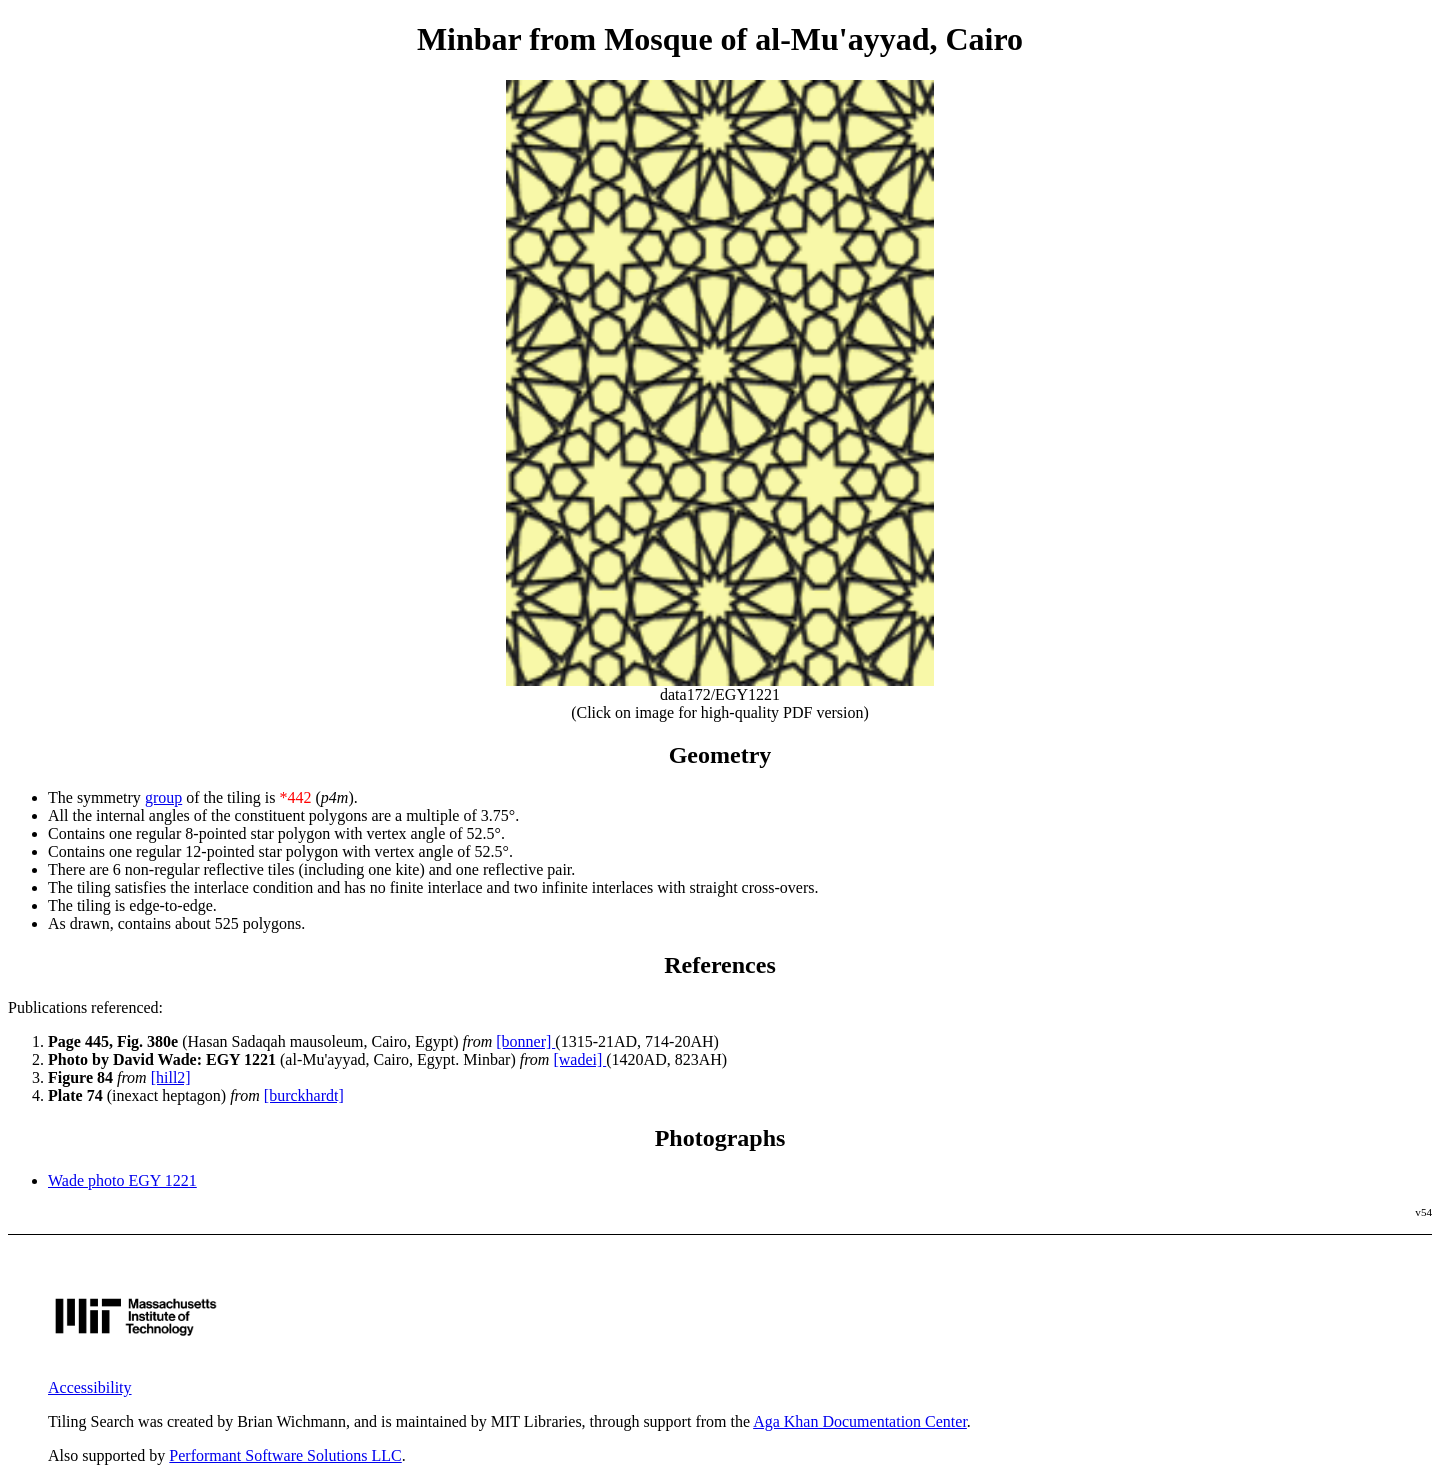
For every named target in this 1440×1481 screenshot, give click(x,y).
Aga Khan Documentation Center (860, 1421)
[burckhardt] (304, 1095)
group (163, 797)
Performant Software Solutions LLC (285, 1455)
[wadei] (579, 1059)
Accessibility (90, 1387)
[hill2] (171, 1077)
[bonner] (525, 1041)
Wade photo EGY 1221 (122, 1180)
